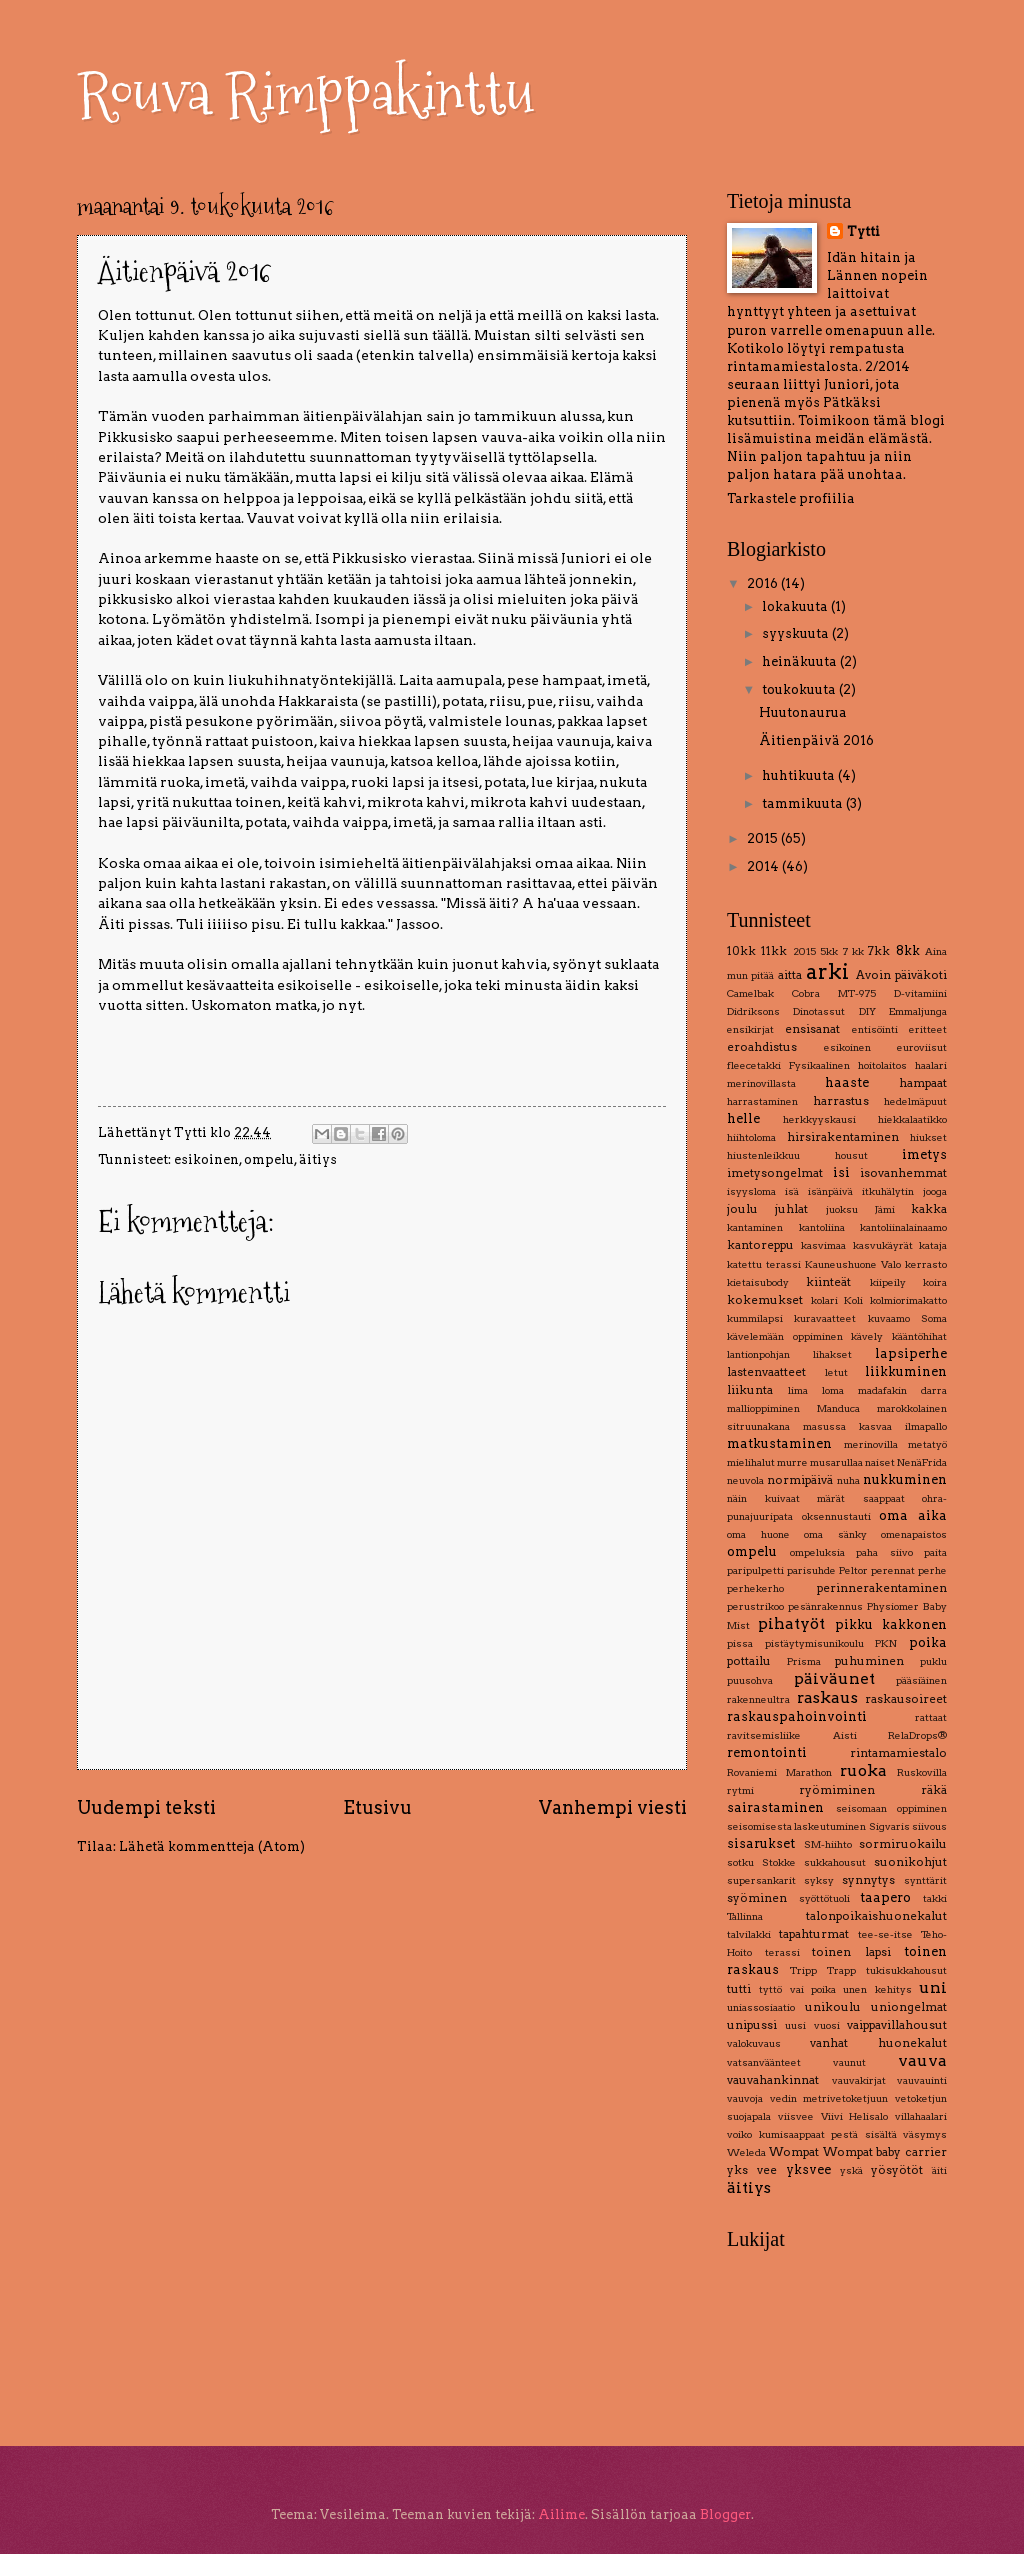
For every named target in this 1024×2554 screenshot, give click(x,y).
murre (792, 1462)
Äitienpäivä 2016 (816, 740)
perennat (893, 1570)
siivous (929, 1826)
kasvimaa (823, 1245)
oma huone (758, 1534)
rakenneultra (758, 1699)
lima (798, 1390)
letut (836, 1372)
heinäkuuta (801, 661)
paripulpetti (755, 1570)
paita (935, 1552)
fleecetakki (754, 1065)
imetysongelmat (775, 1173)
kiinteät (828, 1282)
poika (928, 1642)
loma (833, 1390)
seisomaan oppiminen (892, 1808)
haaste (847, 1082)
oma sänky (835, 1534)
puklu (933, 1661)
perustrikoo (755, 1606)
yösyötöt (897, 2170)
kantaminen (755, 1227)
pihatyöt (791, 1623)
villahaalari (921, 2116)
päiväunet (834, 1678)
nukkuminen (905, 1479)
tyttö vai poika (797, 1989)
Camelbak (750, 993)
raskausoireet (906, 1699)
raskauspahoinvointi (797, 1716)
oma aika (913, 1515)
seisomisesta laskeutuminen (796, 1826)
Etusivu (377, 1807)
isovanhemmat (903, 1173)
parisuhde (811, 1570)
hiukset (928, 1137)
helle (743, 1118)
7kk (879, 951)
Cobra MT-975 (834, 993)
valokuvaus (754, 2043)
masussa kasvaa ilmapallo (875, 1426)
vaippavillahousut (897, 2025)
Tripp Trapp (823, 1970)
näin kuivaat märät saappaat (816, 1498)
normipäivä (800, 1480)
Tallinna (745, 1916)
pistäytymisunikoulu (814, 1643)
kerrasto (926, 1264)
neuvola (745, 1480)
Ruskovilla (922, 1772)
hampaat (923, 1083)
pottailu (749, 1661)
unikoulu (833, 2007)
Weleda (746, 2152)
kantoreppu (760, 1245)
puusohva (750, 1680)
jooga (935, 1191)
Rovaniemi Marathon (779, 1772)
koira (935, 1282)
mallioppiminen (763, 1408)
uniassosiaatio (761, 2007)
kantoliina (822, 1227)
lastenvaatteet (766, 1372)
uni (933, 1987)
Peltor (853, 1570)
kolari (824, 1300)
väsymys (925, 2134)
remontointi (767, 1752)
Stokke (779, 1862)
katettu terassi (764, 1264)
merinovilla (871, 1444)
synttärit (925, 1880)
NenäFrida (922, 1462)
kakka (929, 1209)
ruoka (863, 1770)
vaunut (849, 2062)
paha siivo (884, 1552)
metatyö (927, 1444)
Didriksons (753, 1011)
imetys (924, 1154)
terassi (782, 1952)
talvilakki (749, 1934)
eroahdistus (762, 1047)
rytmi (740, 1790)
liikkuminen (906, 1371)
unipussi (752, 2025)
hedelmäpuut (915, 1101)
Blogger (725, 2514)
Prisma (804, 1661)
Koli (853, 1300)
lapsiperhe (911, 1353)
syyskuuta (797, 633)
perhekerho (755, 1588)
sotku (740, 1862)
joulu (742, 1209)
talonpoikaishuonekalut (876, 1916)
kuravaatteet (825, 1318)
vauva (922, 2060)
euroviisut (922, 1047)
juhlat (791, 1209)
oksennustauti (836, 1516)
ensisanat (812, 1029)
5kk (829, 951)
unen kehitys (877, 1989)
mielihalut (751, 1462)
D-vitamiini (920, 993)
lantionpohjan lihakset (789, 1354)
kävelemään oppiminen (785, 1336)
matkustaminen (779, 1443)
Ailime (561, 2514)
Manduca (838, 1408)
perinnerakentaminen (882, 1588)
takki (935, 1898)
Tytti (863, 231)
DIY (867, 1011)
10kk (741, 951)
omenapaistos (914, 1534)
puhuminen (869, 1661)
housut (851, 1155)
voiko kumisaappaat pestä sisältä (812, 2134)
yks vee (752, 2170)
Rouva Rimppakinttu (306, 93)
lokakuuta (796, 606)
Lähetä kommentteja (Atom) (212, 1846)
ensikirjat (750, 1029)
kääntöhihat (919, 1336)
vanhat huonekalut (878, 2043)
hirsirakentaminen (843, 1137)
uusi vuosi (812, 2025)
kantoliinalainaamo (903, 1227)
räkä (934, 1790)
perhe (932, 1570)
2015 (764, 838)
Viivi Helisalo (855, 2116)
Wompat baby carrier (885, 2152)
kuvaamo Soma (907, 1318)
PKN (886, 1643)
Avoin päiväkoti (901, 975)
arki (827, 971)
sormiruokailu (903, 1844)
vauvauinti (922, 2080)
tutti (739, 1989)
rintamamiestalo (898, 1753)
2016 (764, 583)
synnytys (868, 1880)
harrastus (841, 1101)
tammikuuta (804, 803)
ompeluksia (817, 1552)
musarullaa (836, 1462)
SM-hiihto (828, 1844)
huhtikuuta (800, 775)
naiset (880, 1462)
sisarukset (761, 1843)
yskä (851, 2170)
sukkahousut (835, 1862)
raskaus (827, 1697)
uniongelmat (909, 2007)
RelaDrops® (917, 1735)
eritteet (928, 1029)
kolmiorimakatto (908, 1300)
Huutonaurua (803, 712)
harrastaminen (762, 1101)
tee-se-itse (885, 1934)
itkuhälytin (888, 1191)
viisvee (796, 2116)
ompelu (269, 1159)
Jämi (884, 1209)
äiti (939, 2170)
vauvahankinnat (773, 2080)
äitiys (318, 1159)
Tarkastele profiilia (791, 498)
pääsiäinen (921, 1680)
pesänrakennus (825, 1606)
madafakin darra (902, 1390)
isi (841, 1172)
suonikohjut (910, 1862)
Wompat (794, 2152)
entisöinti (875, 1029)
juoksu (842, 1209)
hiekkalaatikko (912, 1119)
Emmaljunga (918, 1011)
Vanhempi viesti (613, 1807)
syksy (819, 1880)
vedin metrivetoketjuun (829, 2098)
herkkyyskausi (819, 1119)
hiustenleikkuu (763, 1155)
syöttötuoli (824, 1898)
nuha (848, 1480)
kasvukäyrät (883, 1245)
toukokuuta (800, 689)
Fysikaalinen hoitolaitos (848, 1065)
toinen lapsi (851, 1952)
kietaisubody (758, 1282)
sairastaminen (775, 1807)
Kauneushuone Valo (853, 1264)
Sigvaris (889, 1826)
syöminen (757, 1898)
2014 (764, 866)
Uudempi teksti (146, 1807)
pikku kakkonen (891, 1624)
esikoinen (206, 1159)
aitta (790, 975)
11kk (774, 951)
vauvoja (745, 2098)
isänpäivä (830, 1191)
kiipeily (888, 1282)
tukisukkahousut (906, 1970)
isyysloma (751, 1191)
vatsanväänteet (764, 2062)
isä (792, 1191)
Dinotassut (819, 1011)
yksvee (808, 2169)
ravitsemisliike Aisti (792, 1735)
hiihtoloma (751, 1137)
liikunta (750, 1390)
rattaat (931, 1717)
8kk (908, 950)
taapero (885, 1897)
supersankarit (761, 1880)
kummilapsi (755, 1318)
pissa (740, 1643)
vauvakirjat (859, 2080)
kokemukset (765, 1300)
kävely (867, 1336)
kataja (933, 1245)
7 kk (853, 951)
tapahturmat (814, 1934)
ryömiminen (837, 1790)
